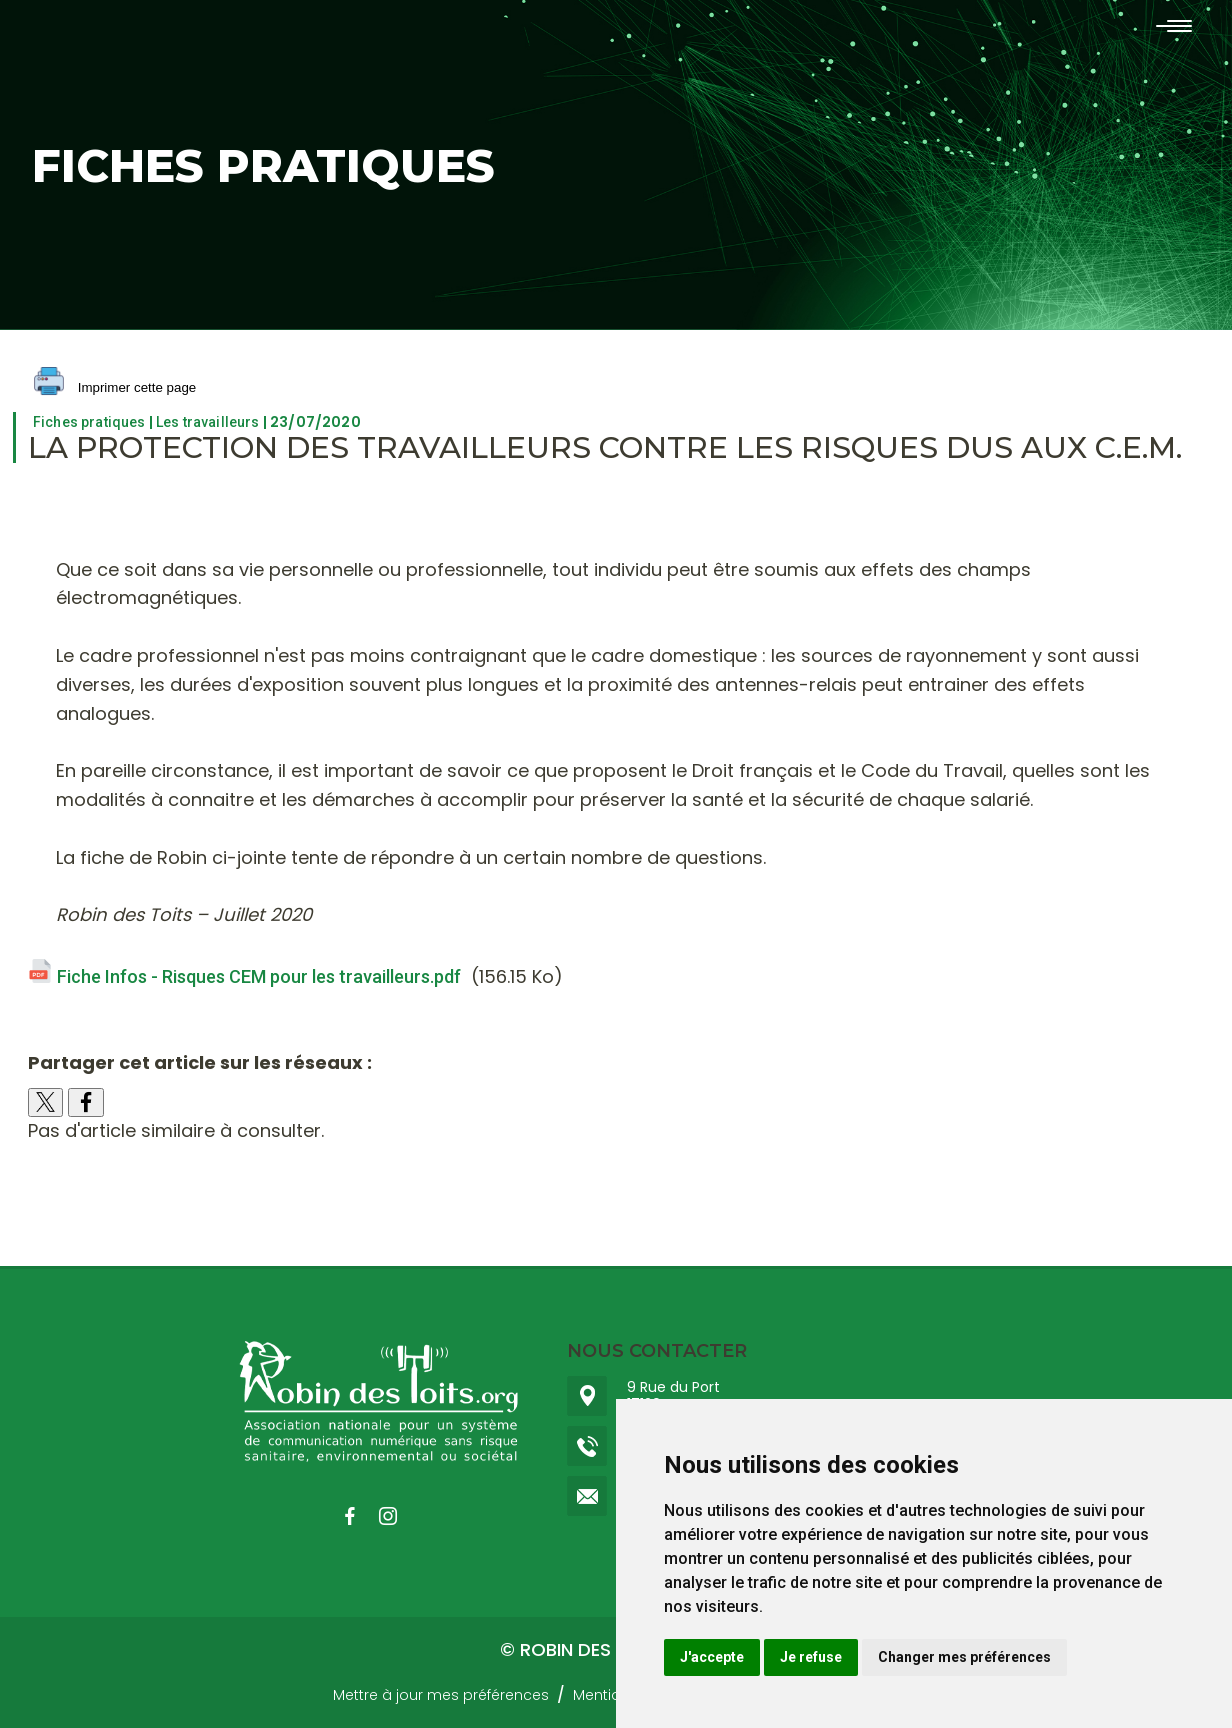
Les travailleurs (208, 422)
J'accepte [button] (712, 1657)
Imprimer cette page (115, 388)
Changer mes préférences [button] (964, 1657)
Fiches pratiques (89, 422)
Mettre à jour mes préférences (441, 1695)
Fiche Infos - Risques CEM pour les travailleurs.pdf (259, 976)
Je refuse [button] (811, 1657)
